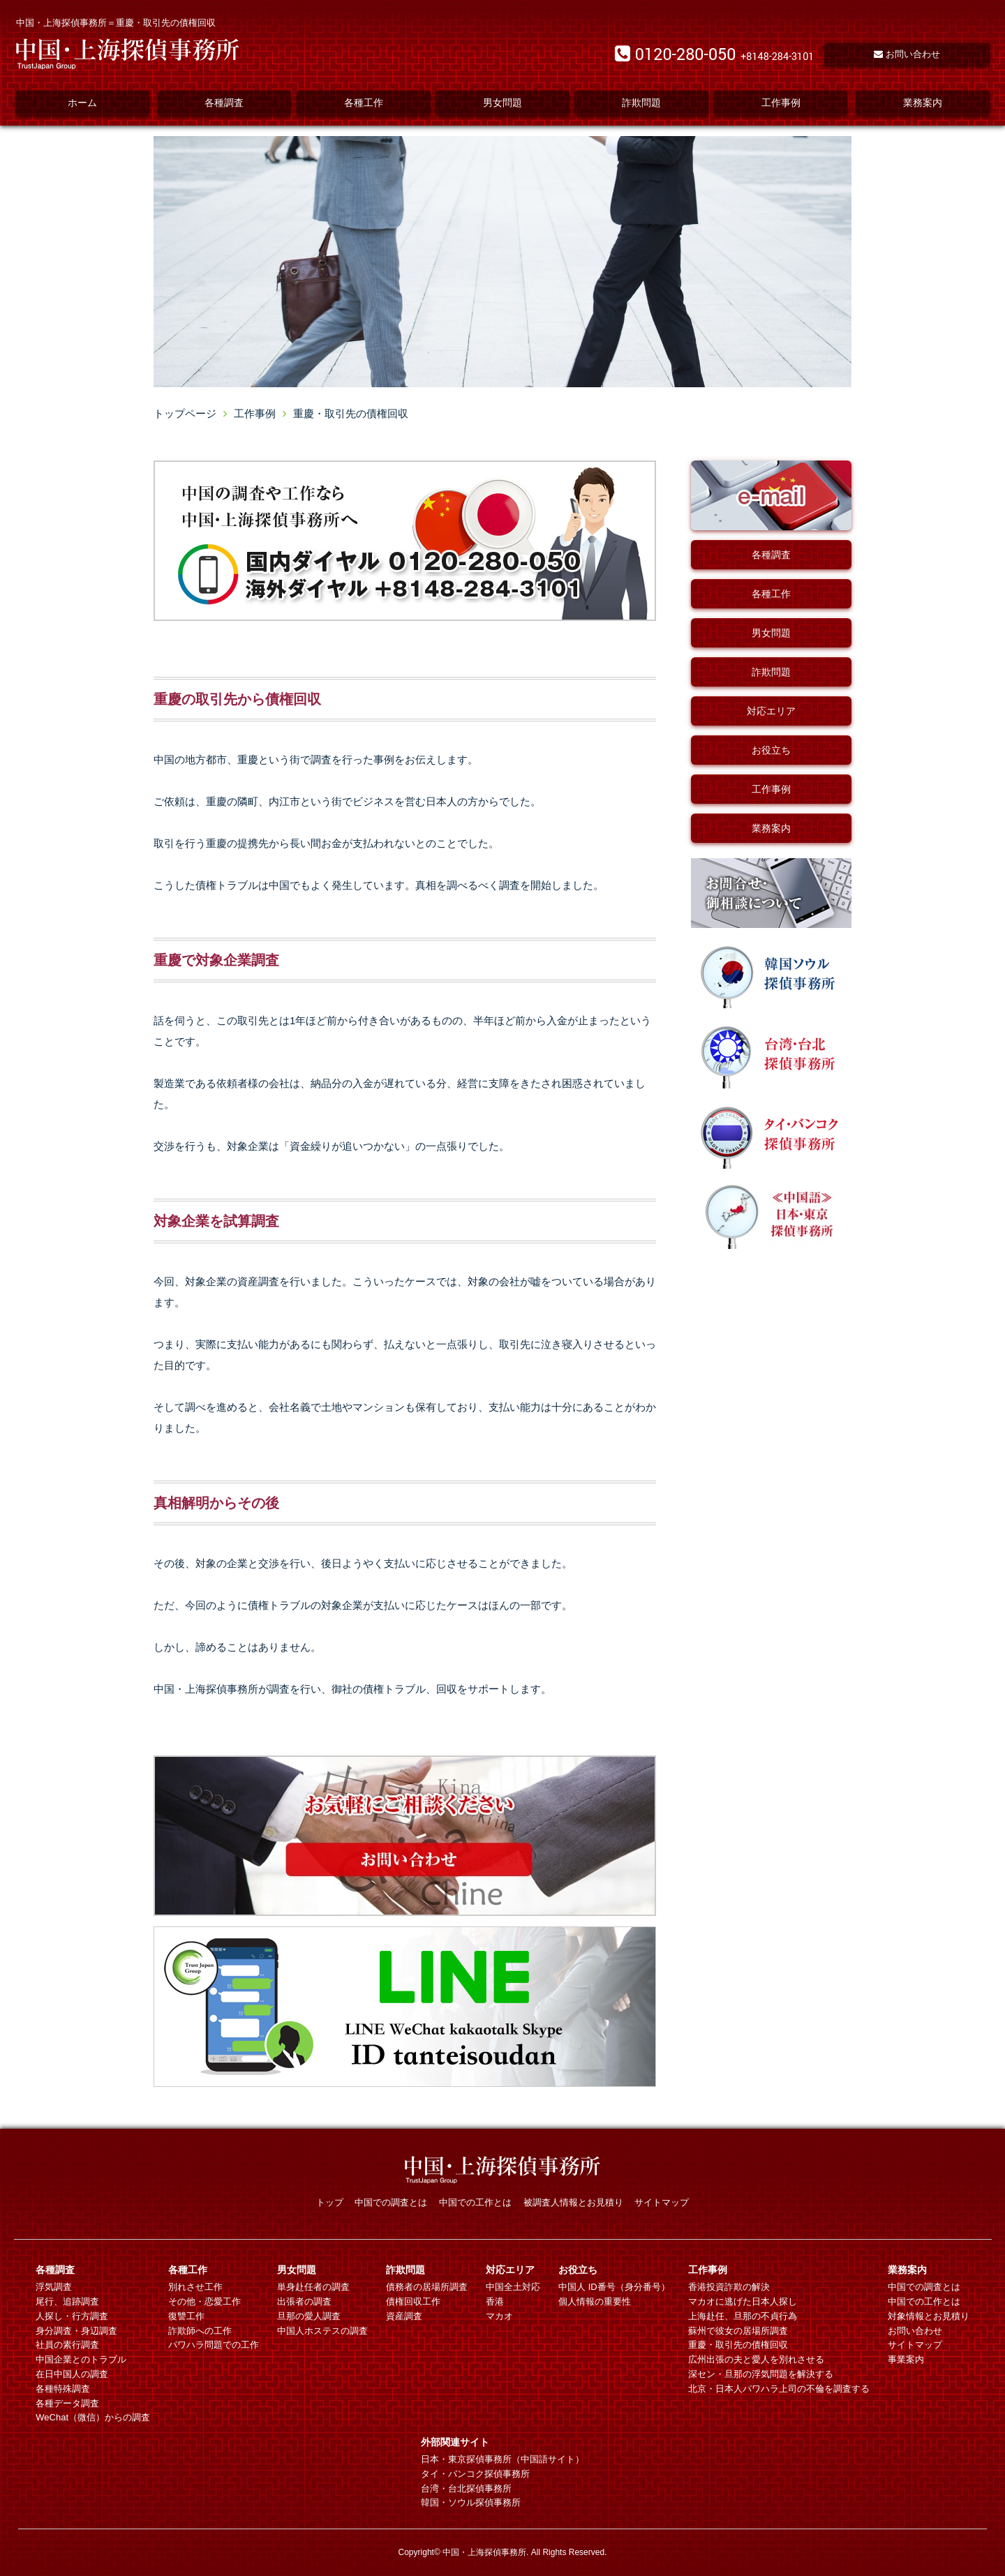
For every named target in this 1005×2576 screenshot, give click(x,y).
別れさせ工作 (195, 2287)
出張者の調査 (304, 2301)
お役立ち (577, 2269)
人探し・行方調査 (72, 2316)
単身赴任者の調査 (313, 2287)
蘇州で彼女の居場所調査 (738, 2331)
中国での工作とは (475, 2202)
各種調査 (224, 102)
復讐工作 (186, 2316)
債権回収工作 (413, 2301)
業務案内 (922, 102)
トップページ (185, 413)
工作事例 (781, 102)
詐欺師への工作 (200, 2331)
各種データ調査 (67, 2403)
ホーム (82, 102)
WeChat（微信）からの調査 (93, 2417)
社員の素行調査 (67, 2344)
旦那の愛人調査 (309, 2316)
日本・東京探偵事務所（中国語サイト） (502, 2459)
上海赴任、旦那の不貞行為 (742, 2316)
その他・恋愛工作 (204, 2301)
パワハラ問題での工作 (213, 2344)
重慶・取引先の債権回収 (738, 2344)
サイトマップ (661, 2202)
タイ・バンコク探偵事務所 (475, 2474)
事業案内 (906, 2359)
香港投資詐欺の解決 (729, 2287)
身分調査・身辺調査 (76, 2331)
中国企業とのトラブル (81, 2359)
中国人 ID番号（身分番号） (614, 2287)
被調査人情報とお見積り (573, 2202)
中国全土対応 (513, 2287)
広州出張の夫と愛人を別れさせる (756, 2359)
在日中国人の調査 (72, 2374)
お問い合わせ (907, 54)
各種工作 (363, 102)
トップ (329, 2202)
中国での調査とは (391, 2202)
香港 (495, 2301)
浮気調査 (54, 2287)
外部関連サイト (455, 2442)
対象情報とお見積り (928, 2316)
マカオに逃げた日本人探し (742, 2301)
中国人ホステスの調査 (322, 2331)
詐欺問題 (641, 102)
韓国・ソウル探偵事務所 (471, 2502)
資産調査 (404, 2316)
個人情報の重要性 (594, 2301)
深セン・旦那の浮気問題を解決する (760, 2374)
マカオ (499, 2316)
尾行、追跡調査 (67, 2301)
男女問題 (502, 102)
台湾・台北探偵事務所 (466, 2488)
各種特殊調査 (63, 2388)
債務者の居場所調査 (427, 2287)
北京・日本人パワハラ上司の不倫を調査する (779, 2388)
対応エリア (510, 2269)
